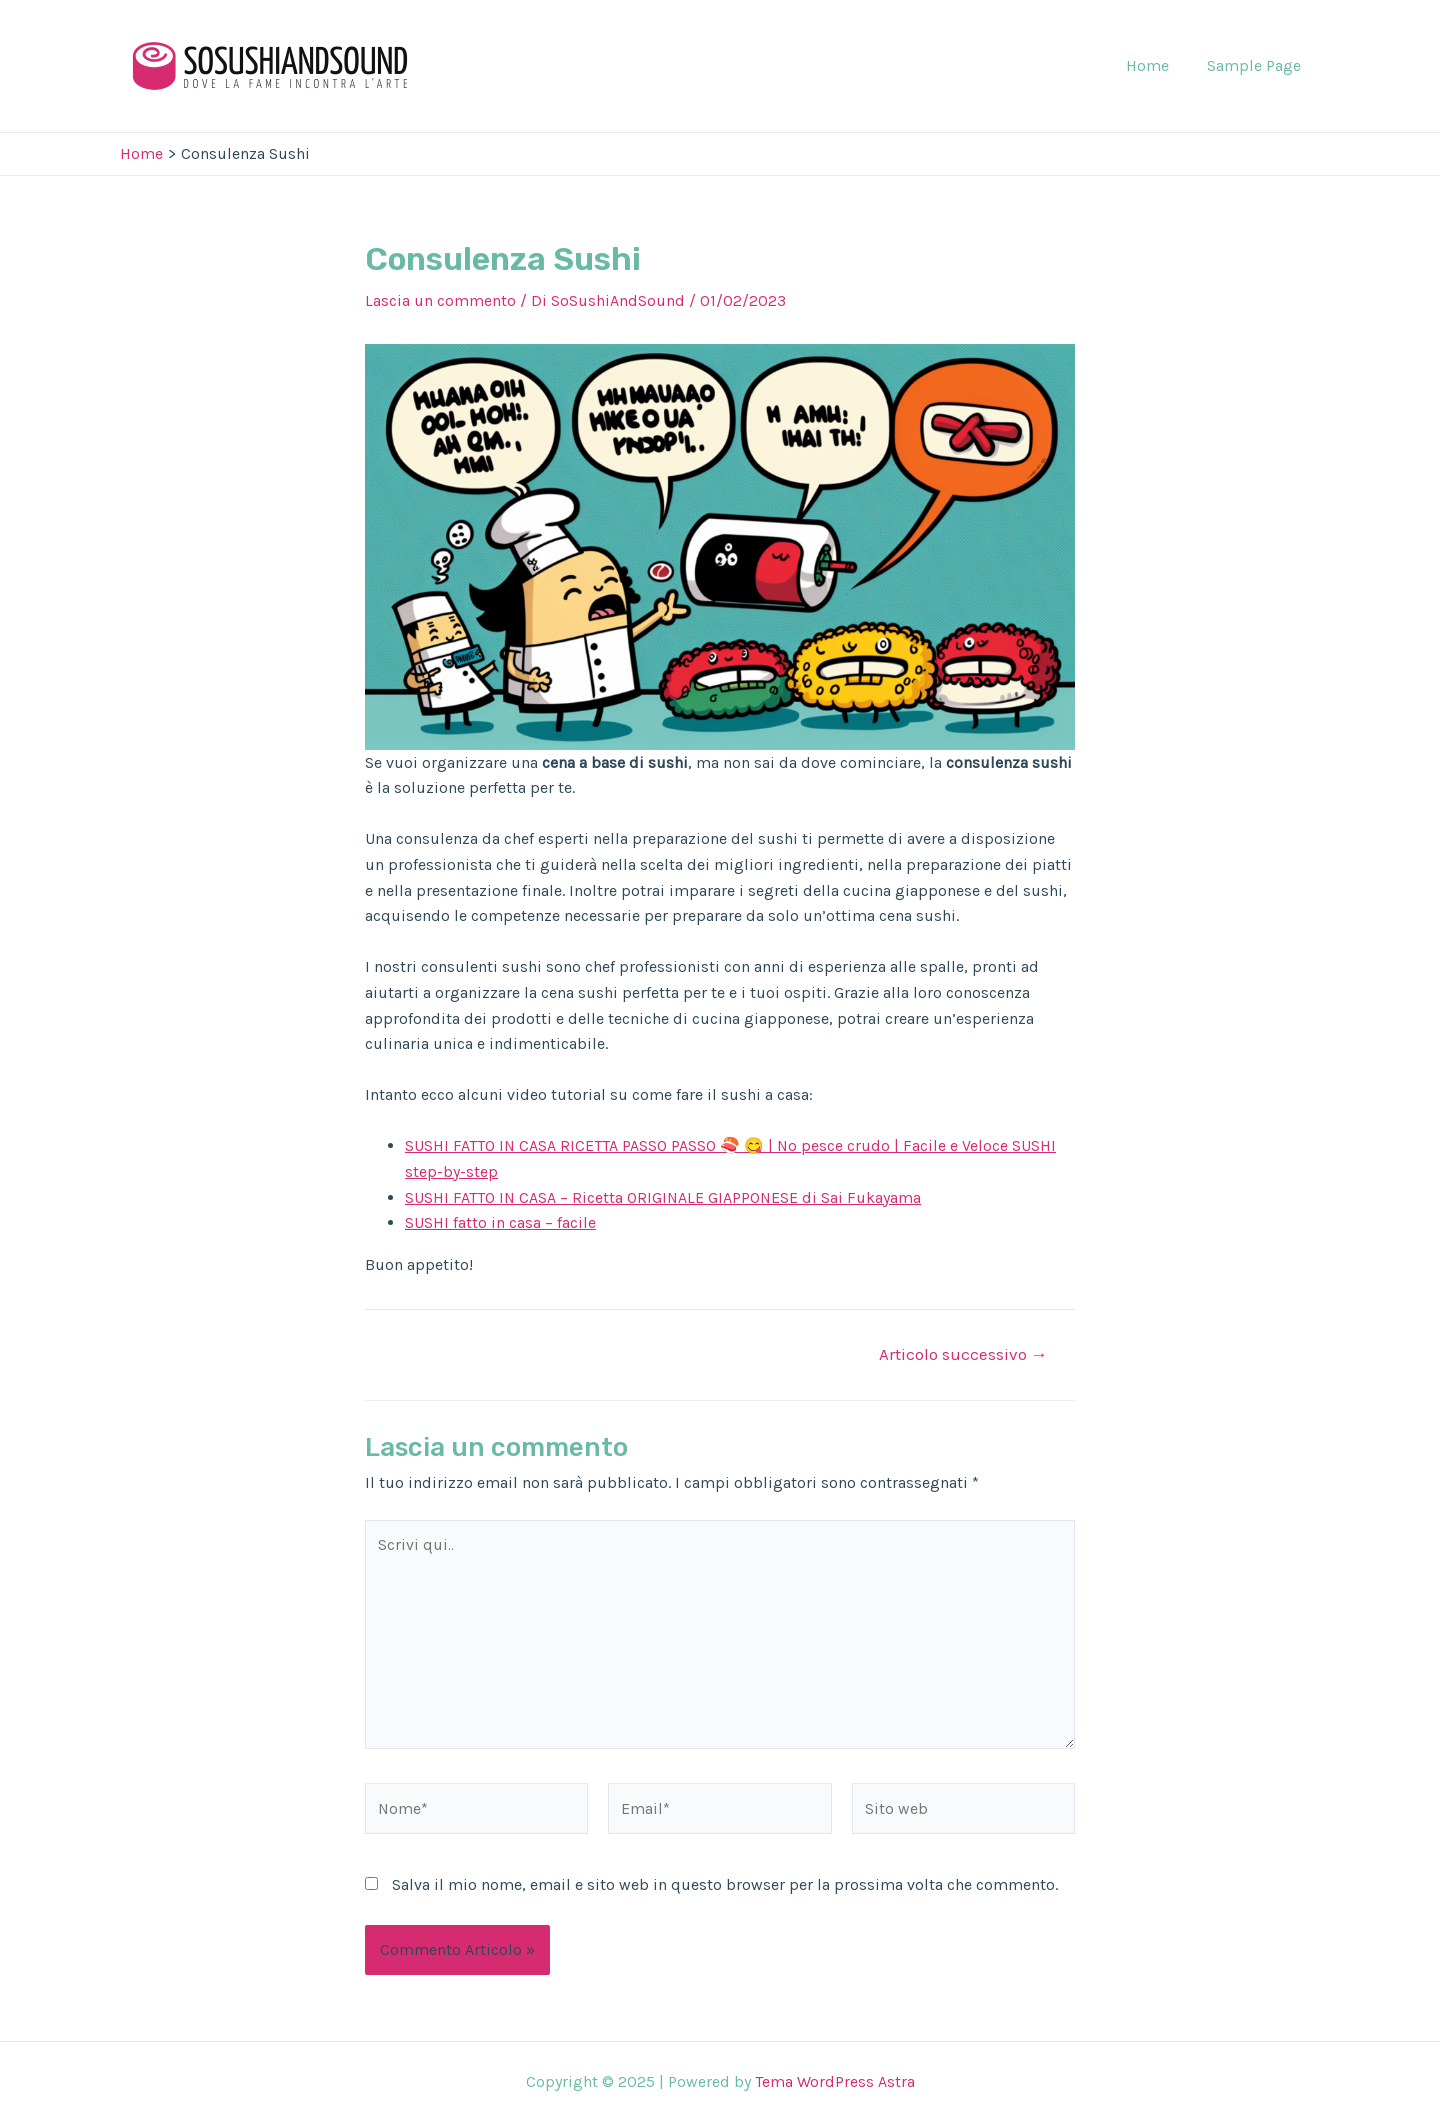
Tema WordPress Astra (835, 2081)
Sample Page (1257, 65)
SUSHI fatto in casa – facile (500, 1222)
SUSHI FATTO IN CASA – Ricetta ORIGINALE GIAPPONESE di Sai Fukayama (664, 1197)
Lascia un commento (440, 300)
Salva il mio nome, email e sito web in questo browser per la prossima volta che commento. (725, 1886)
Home (1156, 65)
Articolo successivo (962, 1354)
